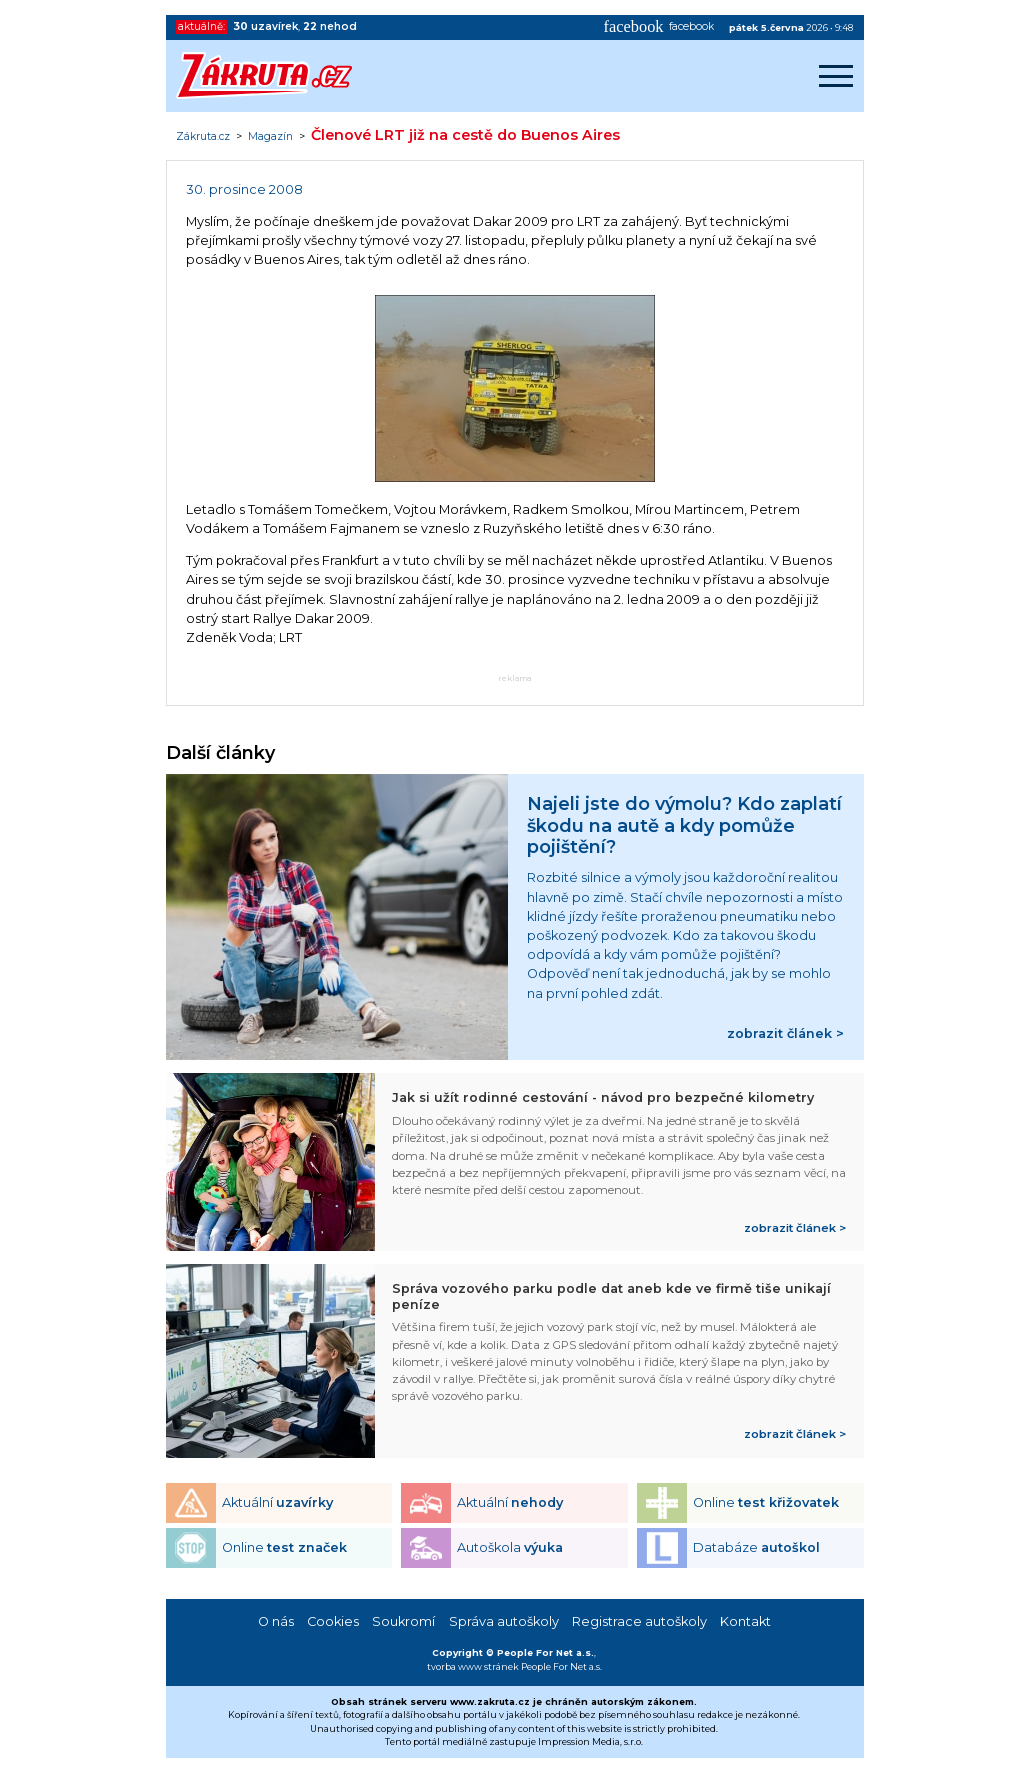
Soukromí (403, 1621)
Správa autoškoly (504, 1621)
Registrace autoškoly (639, 1621)
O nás (276, 1621)
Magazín (270, 137)
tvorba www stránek (473, 1666)
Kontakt (745, 1621)
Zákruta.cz (203, 137)
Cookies (333, 1621)
